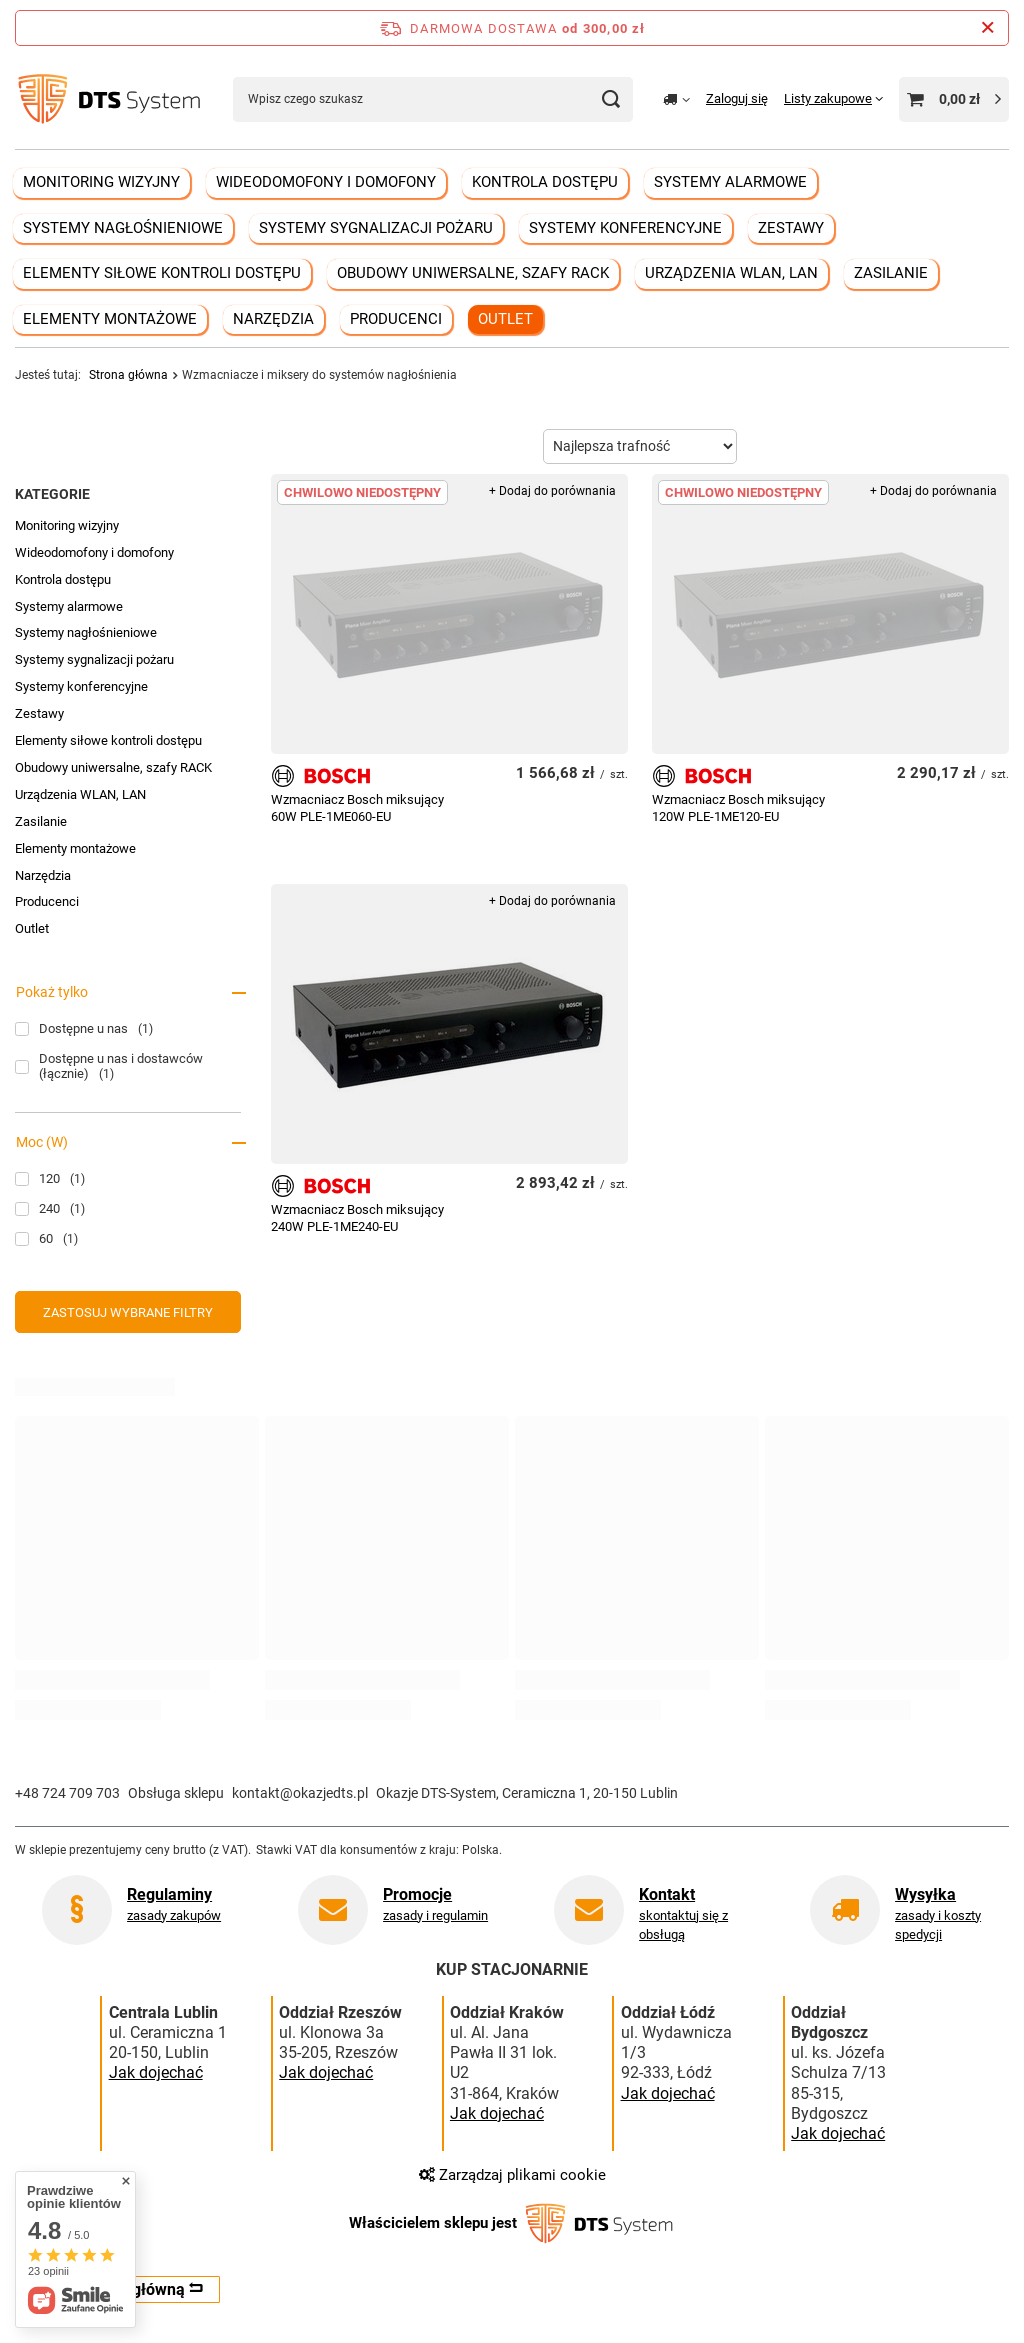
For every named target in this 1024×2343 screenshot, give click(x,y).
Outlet (505, 319)
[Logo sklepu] (109, 99)
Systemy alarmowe (730, 182)
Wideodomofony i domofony (326, 182)
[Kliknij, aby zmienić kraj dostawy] (676, 99)
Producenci (396, 319)
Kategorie (52, 494)
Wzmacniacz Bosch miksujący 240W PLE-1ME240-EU (357, 1218)
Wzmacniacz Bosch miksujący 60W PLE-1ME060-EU (357, 808)
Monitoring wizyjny (101, 182)
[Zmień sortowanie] (640, 446)
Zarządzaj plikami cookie (512, 2175)
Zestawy (791, 228)
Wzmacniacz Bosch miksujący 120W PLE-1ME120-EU (738, 808)
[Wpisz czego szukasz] (433, 99)
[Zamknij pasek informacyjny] (987, 28)
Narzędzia (273, 319)
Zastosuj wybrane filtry (128, 1312)
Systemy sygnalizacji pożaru (376, 228)
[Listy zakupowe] (833, 98)
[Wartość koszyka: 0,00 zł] (954, 99)
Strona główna (128, 375)
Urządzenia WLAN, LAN (731, 273)
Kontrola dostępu (545, 182)
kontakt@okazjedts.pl (300, 1793)
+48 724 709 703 (67, 1793)
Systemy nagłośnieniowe (123, 228)
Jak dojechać (156, 2073)
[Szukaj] (610, 99)
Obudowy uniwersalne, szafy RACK (473, 273)
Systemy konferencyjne (625, 228)
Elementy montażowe (110, 319)
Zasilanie (891, 273)
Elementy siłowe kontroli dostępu (162, 273)
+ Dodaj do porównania (552, 491)
